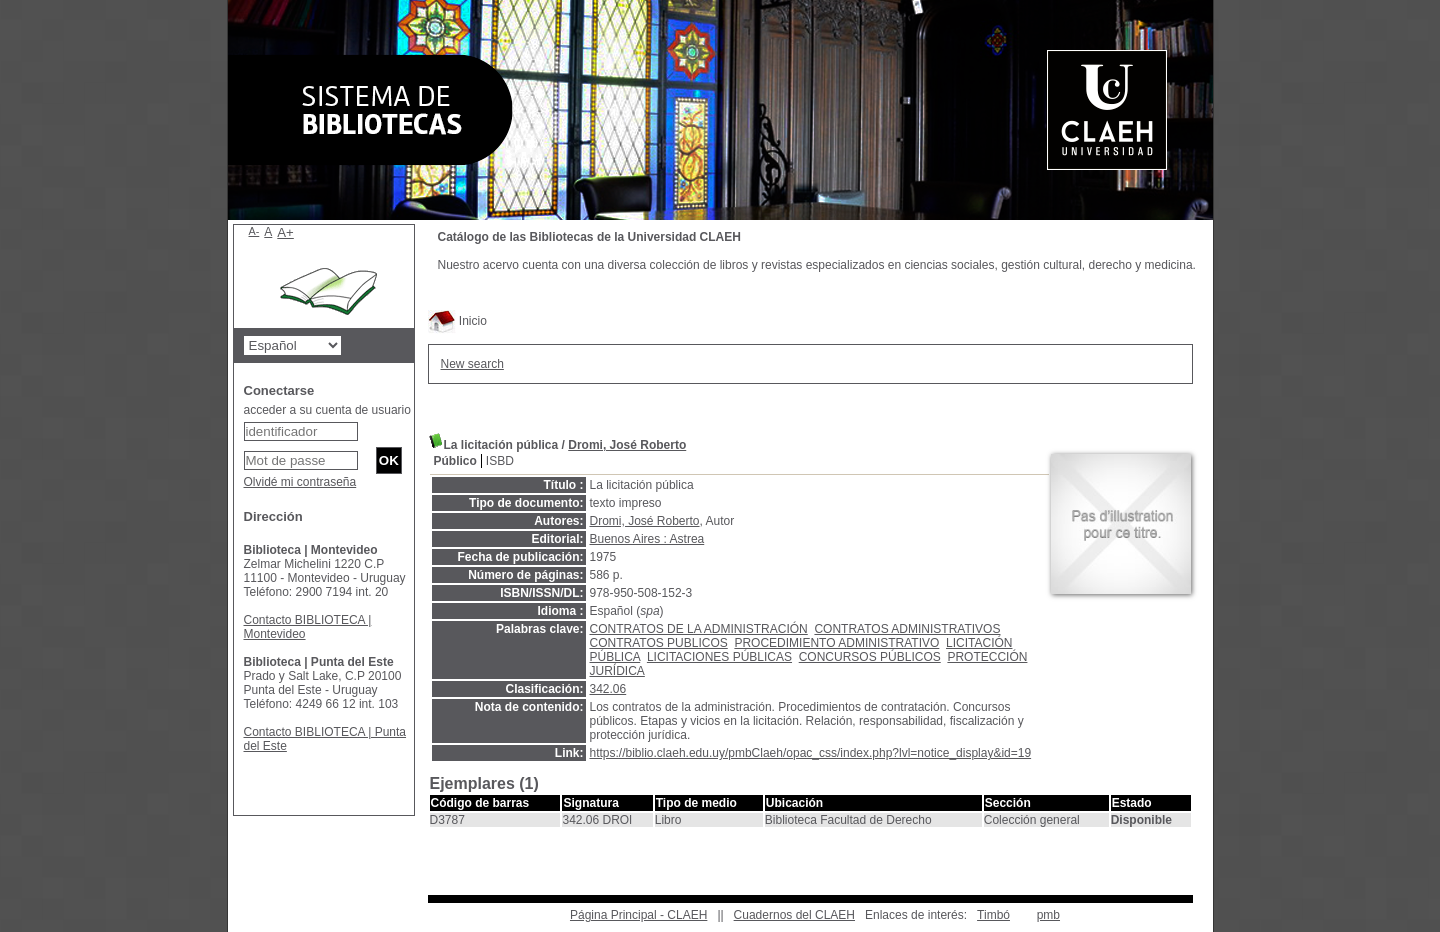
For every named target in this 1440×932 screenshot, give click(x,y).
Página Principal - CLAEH (638, 915)
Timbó (993, 915)
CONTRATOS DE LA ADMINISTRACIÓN (699, 629)
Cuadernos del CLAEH (794, 915)
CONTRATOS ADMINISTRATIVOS (907, 629)
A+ (285, 232)
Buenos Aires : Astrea (647, 539)
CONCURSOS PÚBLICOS (870, 657)
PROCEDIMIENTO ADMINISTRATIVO (836, 643)
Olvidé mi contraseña (300, 482)
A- (254, 231)
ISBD (500, 461)
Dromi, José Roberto (627, 445)
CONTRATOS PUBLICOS (659, 643)
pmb (1048, 915)
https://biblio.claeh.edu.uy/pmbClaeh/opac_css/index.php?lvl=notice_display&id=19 (811, 753)
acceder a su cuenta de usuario (327, 410)
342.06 (608, 689)
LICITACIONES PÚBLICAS (719, 657)
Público (455, 461)
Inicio (457, 321)
